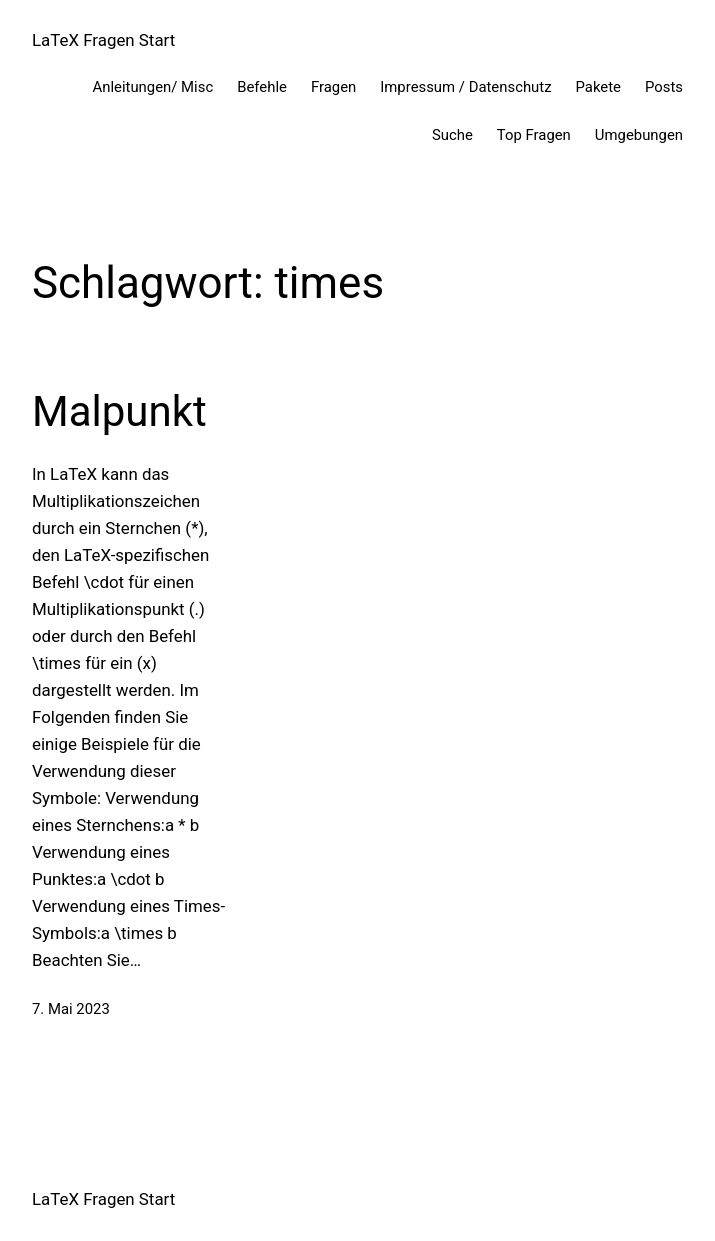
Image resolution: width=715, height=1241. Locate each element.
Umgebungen (639, 135)
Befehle (262, 87)
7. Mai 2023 (71, 1009)
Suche (452, 135)
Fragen (333, 87)
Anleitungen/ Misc (153, 87)
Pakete (598, 87)
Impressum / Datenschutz (465, 87)
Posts (664, 87)
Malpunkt (119, 411)
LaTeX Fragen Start (103, 40)
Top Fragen (534, 135)
